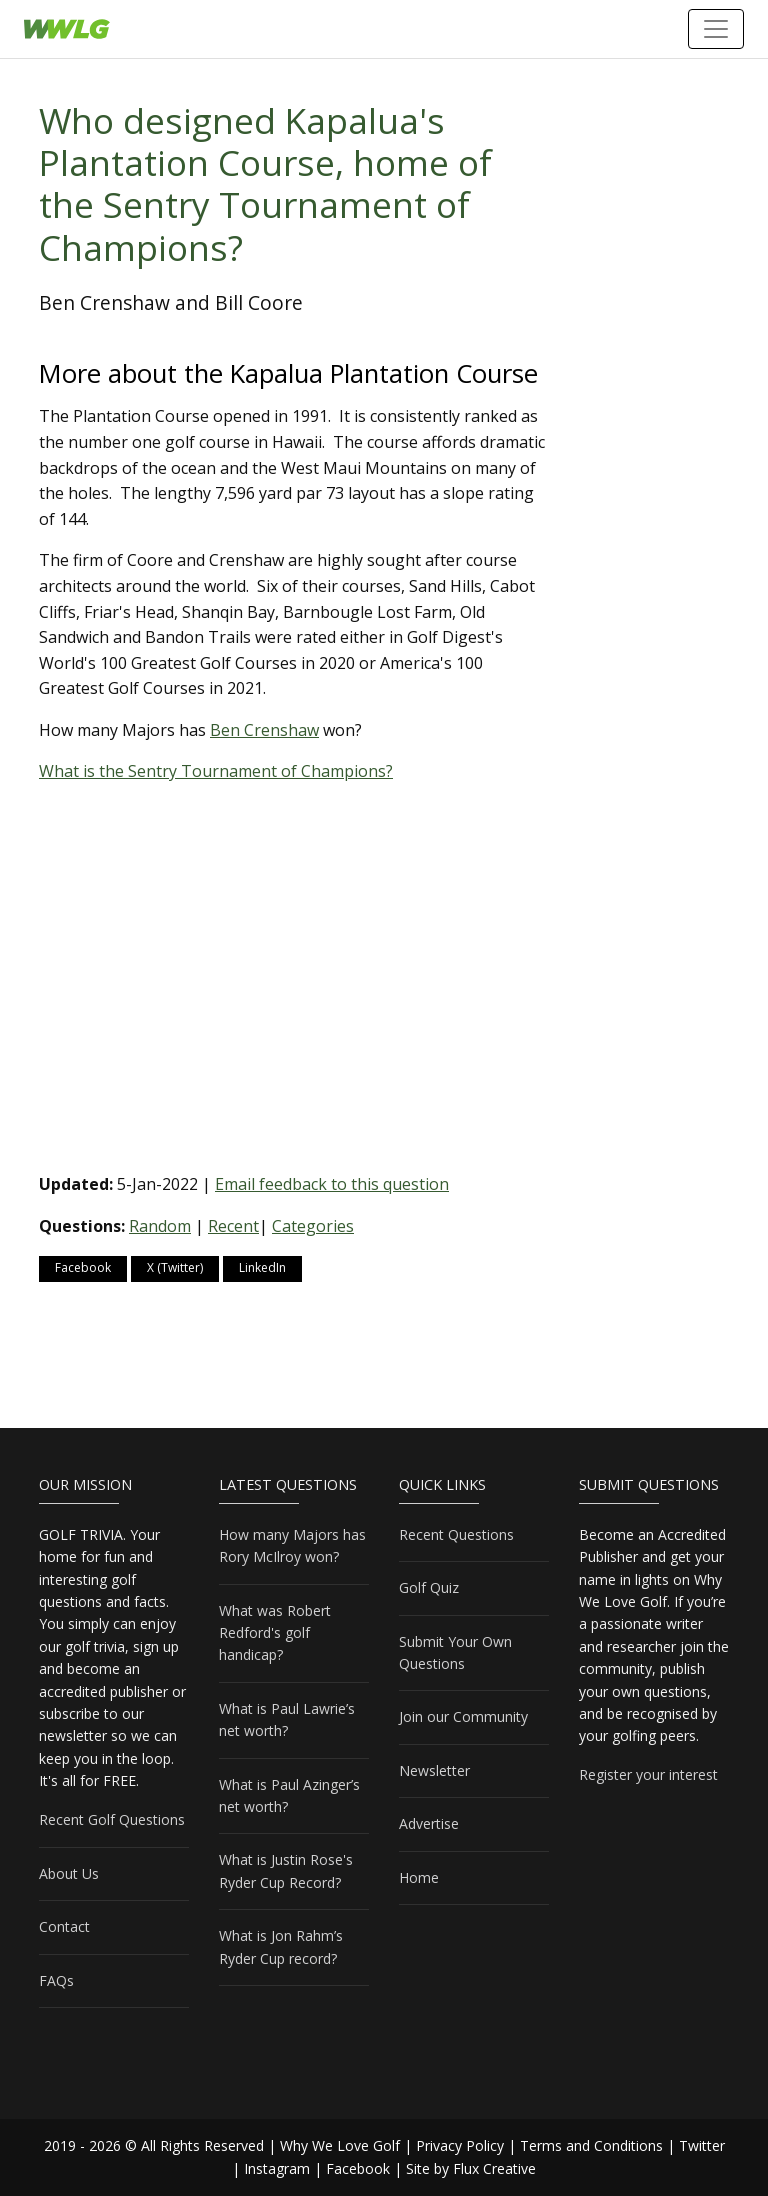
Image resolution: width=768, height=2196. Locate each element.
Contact (64, 1926)
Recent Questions (456, 1534)
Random (160, 1226)
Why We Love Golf (340, 2145)
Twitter (702, 2145)
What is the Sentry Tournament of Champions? (216, 771)
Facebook (83, 1267)
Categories (313, 1226)
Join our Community (463, 1716)
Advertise (429, 1823)
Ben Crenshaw (264, 730)
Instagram (277, 2168)
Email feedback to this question (332, 1184)
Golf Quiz (429, 1587)
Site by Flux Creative (471, 2168)
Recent (233, 1226)
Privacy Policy (460, 2145)
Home (419, 1877)
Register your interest (648, 1774)
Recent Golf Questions (112, 1819)
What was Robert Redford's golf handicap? (275, 1633)
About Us (69, 1873)
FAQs (56, 1980)
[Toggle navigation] (716, 29)
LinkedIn (262, 1267)
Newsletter (434, 1770)
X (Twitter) (175, 1267)
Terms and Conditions (591, 2145)
